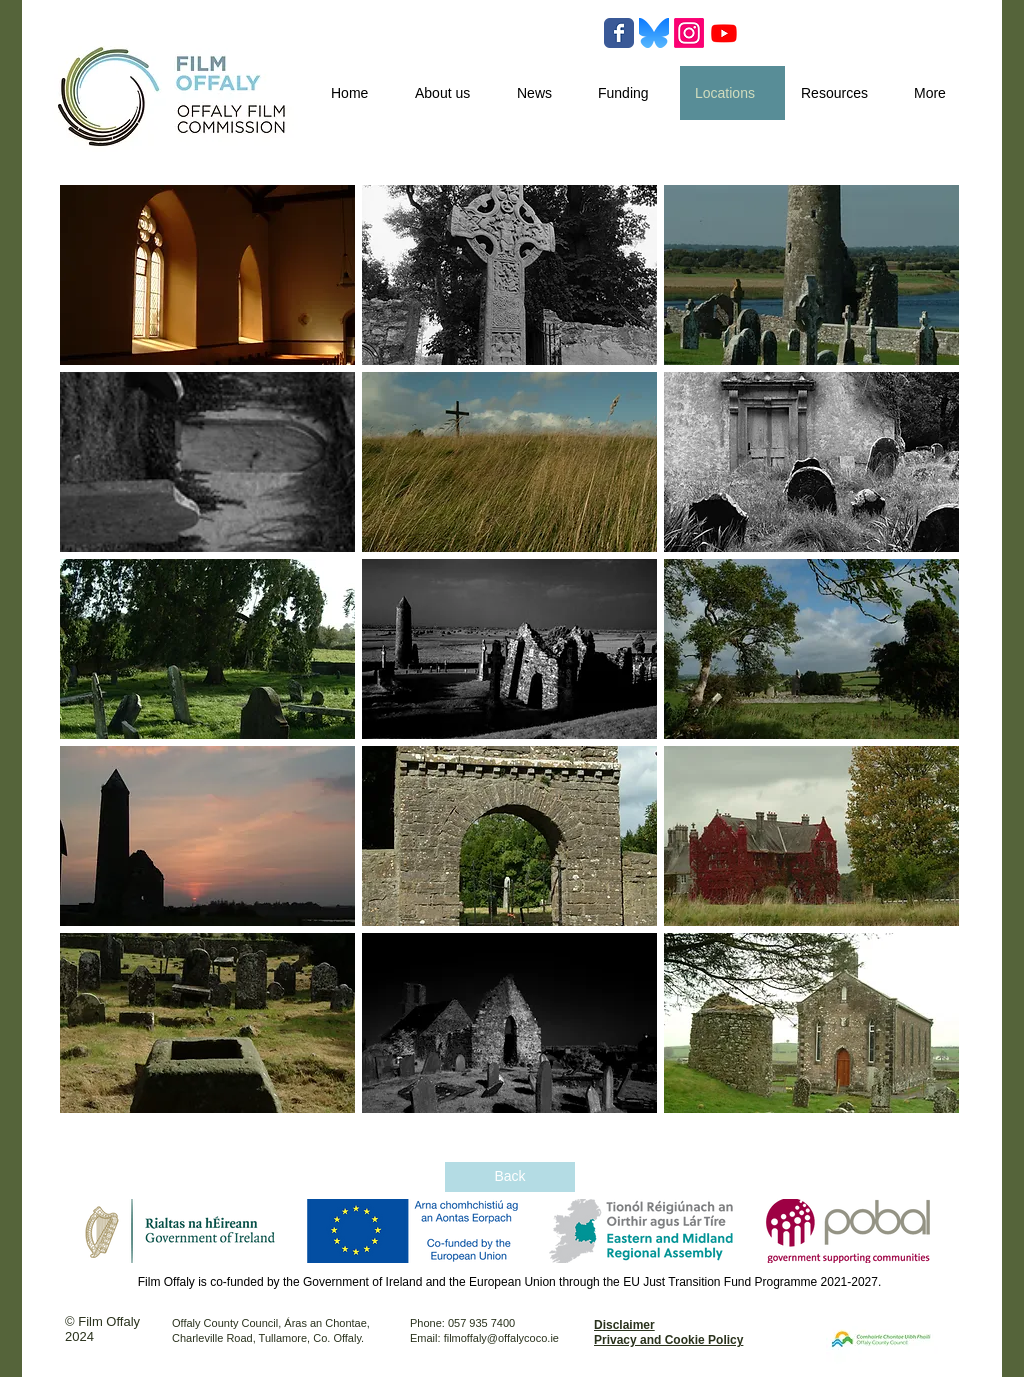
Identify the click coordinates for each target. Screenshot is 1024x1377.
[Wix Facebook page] (619, 33)
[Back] (510, 1177)
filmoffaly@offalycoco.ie (501, 1338)
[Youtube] (724, 33)
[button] (207, 275)
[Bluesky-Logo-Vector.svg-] (654, 33)
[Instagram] (689, 33)
